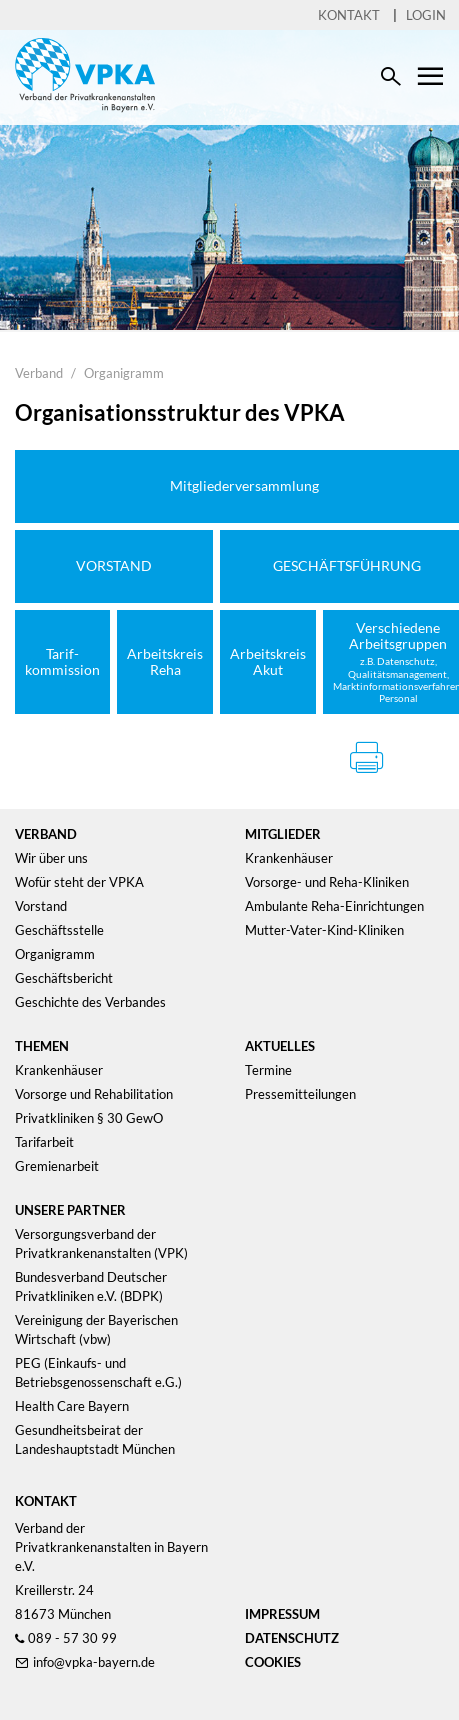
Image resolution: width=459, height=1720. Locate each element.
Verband (39, 373)
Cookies (273, 1662)
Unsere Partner (70, 1210)
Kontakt (349, 15)
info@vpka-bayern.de (94, 1662)
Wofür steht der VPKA (79, 882)
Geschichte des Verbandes (90, 1002)
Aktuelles (280, 1046)
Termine (268, 1070)
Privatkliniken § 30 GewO (89, 1118)
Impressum (282, 1614)
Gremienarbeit (57, 1166)
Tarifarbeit (44, 1142)
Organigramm (124, 373)
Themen (42, 1046)
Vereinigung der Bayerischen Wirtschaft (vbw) (96, 1329)
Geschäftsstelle (59, 930)
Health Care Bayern (72, 1406)
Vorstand (41, 906)
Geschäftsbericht (64, 978)
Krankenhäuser (289, 858)
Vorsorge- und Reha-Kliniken (327, 882)
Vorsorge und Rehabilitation (94, 1094)
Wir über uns (51, 858)
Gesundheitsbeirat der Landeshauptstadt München (95, 1439)
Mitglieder (283, 834)
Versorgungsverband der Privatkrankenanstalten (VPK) (101, 1243)
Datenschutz (292, 1638)
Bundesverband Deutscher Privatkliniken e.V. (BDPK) (91, 1286)
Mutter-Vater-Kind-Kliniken (324, 930)
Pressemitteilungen (300, 1094)
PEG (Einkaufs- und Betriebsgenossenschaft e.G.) (98, 1372)
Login (426, 15)
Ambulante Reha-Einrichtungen (334, 906)
